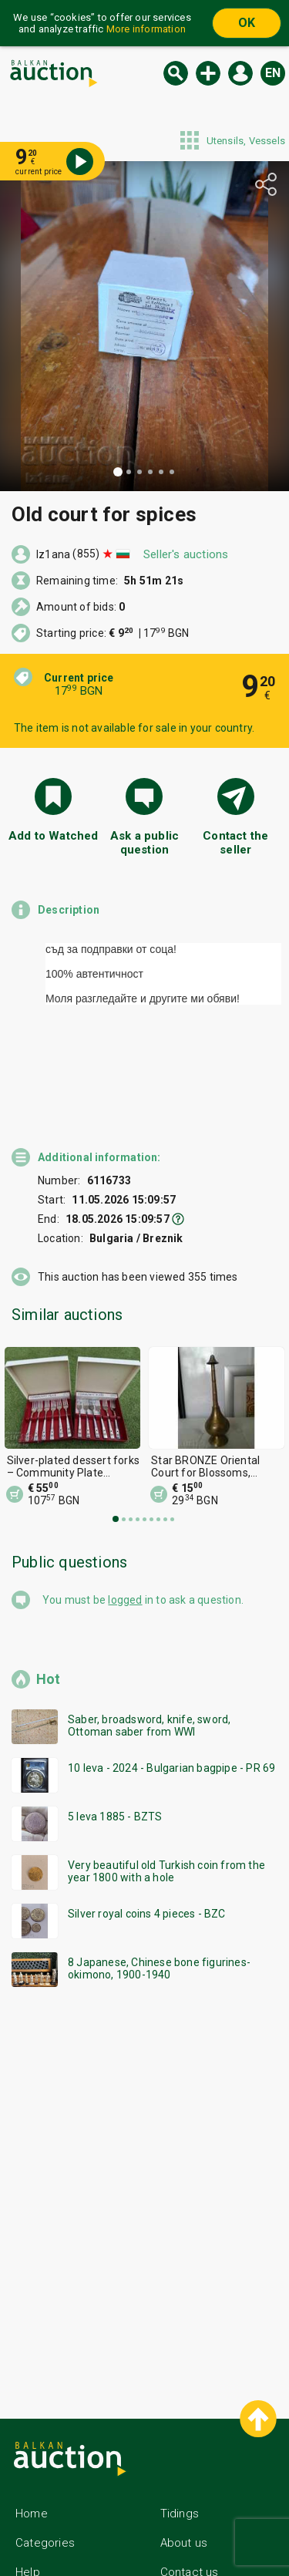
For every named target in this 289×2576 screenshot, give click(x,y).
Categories (45, 2469)
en (273, 73)
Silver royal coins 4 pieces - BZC (147, 1840)
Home (31, 2439)
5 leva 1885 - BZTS (115, 1742)
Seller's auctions (185, 554)
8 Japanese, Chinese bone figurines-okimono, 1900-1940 (159, 1894)
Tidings (179, 2439)
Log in (240, 73)
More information (146, 29)
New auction (208, 73)
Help (27, 2498)
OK (246, 22)
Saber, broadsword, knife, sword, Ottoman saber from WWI (149, 1651)
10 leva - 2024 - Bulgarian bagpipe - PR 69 (171, 1694)
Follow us (199, 2527)
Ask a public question (144, 843)
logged (125, 1526)
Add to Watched (53, 836)
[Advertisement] (144, 2115)
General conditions (65, 2527)
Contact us (189, 2498)
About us (184, 2469)
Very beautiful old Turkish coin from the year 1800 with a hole (166, 1797)
